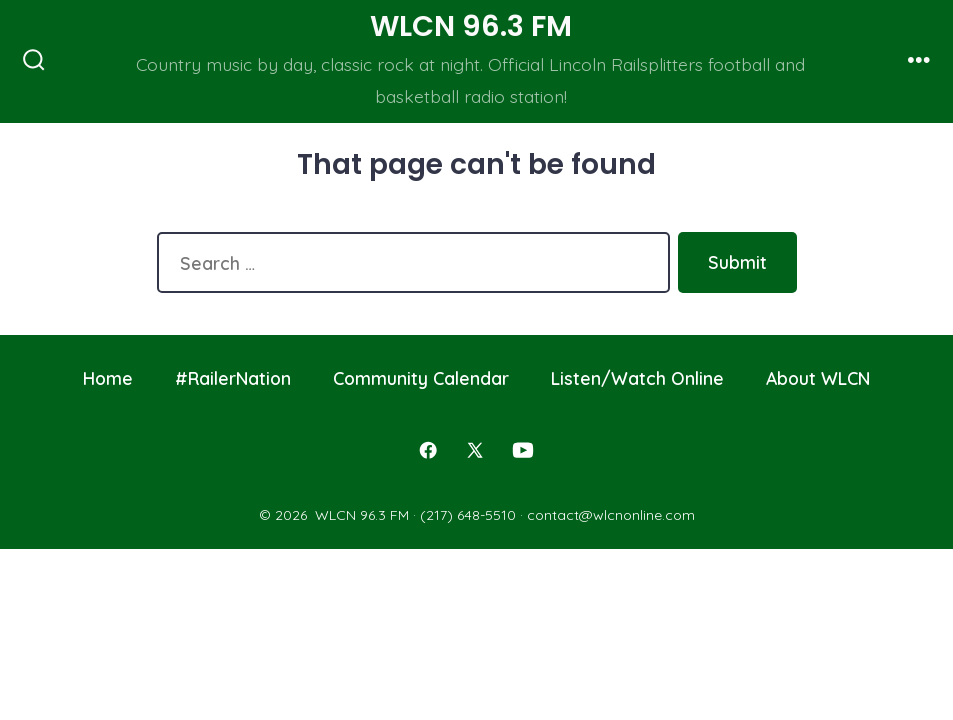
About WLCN (818, 378)
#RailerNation (233, 378)
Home (108, 378)
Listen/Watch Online (637, 378)
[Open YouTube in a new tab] (523, 450)
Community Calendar (421, 378)
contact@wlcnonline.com (611, 515)
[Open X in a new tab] (475, 450)
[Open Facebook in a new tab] (428, 450)
